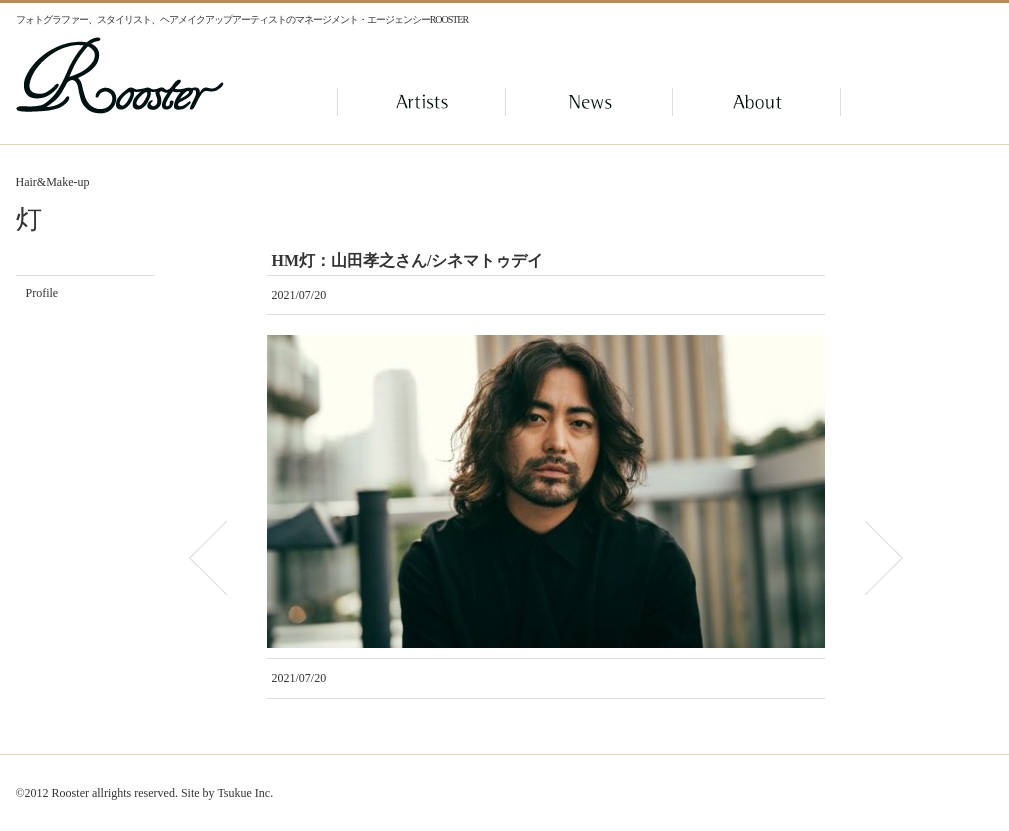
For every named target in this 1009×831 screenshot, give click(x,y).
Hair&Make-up (53, 182)
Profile (42, 293)
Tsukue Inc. (245, 793)
